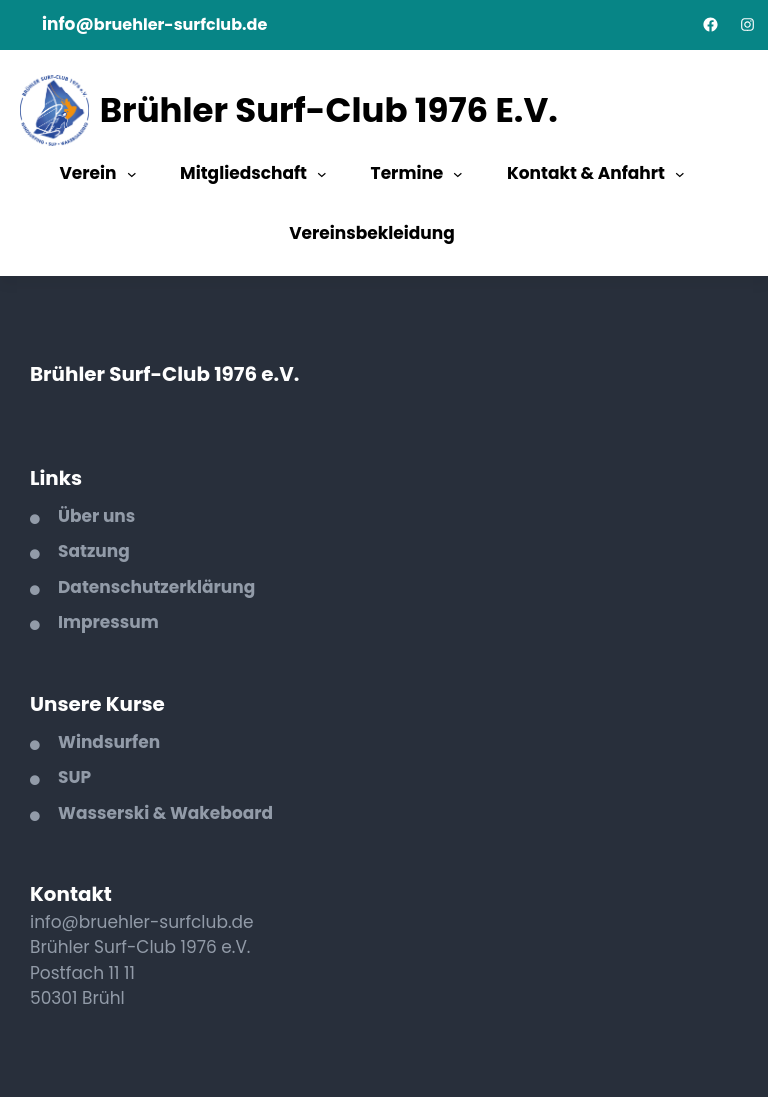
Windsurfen (109, 742)
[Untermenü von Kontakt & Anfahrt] (680, 174)
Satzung (94, 551)
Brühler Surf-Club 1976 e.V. (329, 110)
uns (119, 516)
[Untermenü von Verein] (132, 174)
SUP (74, 777)
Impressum (108, 622)
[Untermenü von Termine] (458, 174)
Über (80, 516)
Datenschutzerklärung (156, 587)
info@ (68, 24)
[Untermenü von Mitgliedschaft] (322, 174)
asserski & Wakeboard (174, 813)
